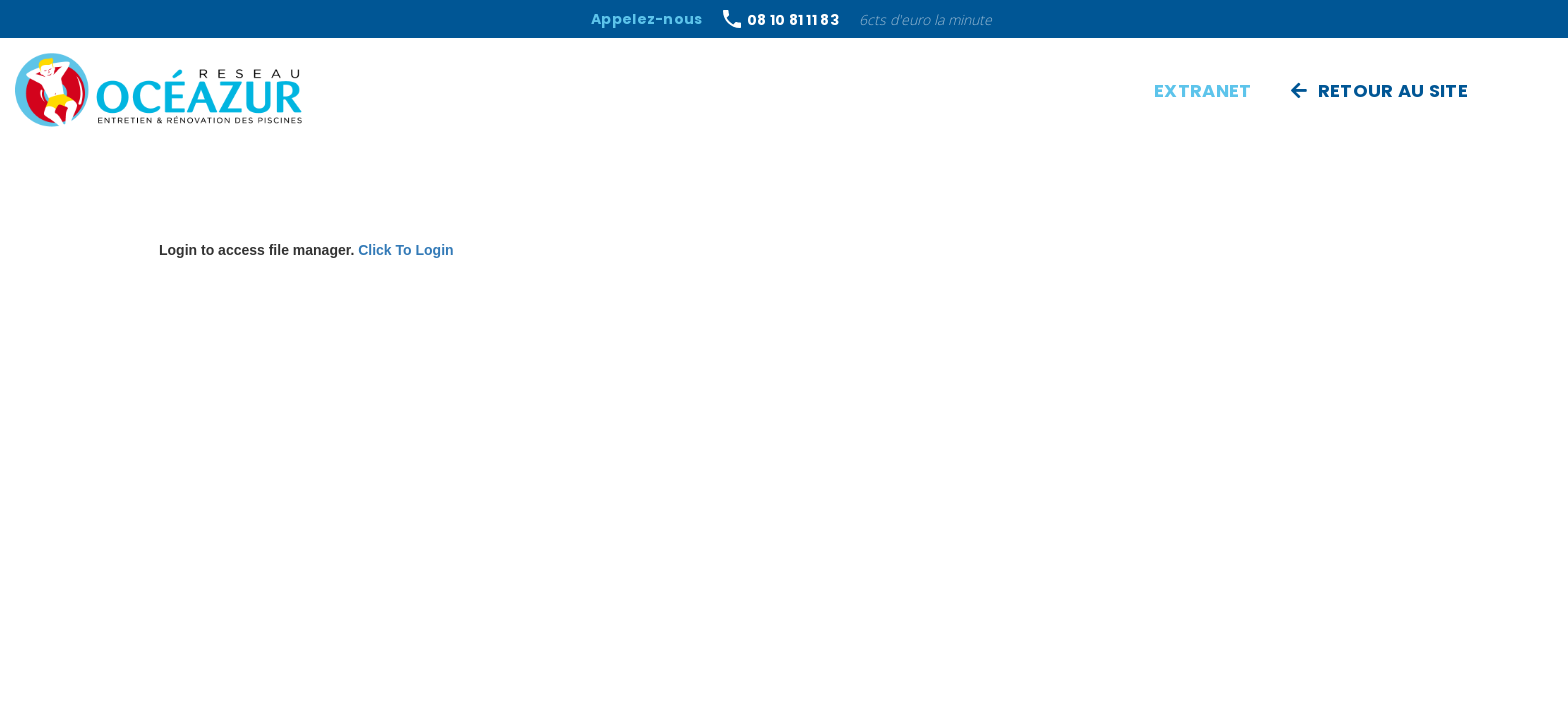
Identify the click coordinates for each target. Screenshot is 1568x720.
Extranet (1202, 90)
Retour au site (1379, 90)
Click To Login (405, 250)
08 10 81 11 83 (793, 21)
